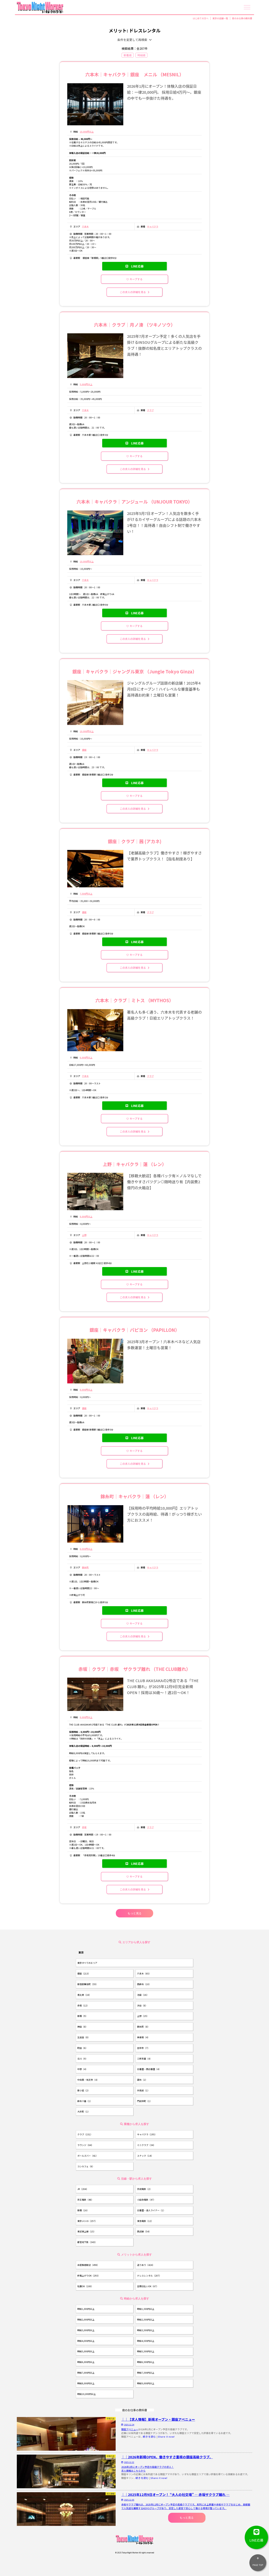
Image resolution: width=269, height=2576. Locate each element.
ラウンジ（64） (85, 2145)
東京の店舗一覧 (220, 18)
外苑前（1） (143, 2090)
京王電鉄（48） (85, 2199)
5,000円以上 (86, 384)
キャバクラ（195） (147, 2134)
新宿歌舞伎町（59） (87, 1984)
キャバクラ (152, 226)
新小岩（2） (83, 2090)
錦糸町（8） (143, 2026)
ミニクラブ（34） (146, 2145)
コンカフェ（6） (85, 2166)
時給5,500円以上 (145, 2351)
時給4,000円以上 (86, 2340)
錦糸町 (85, 1567)
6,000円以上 (86, 1057)
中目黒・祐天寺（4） (88, 2079)
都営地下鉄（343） (87, 2242)
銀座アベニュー (129, 2429)
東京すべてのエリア (87, 1962)
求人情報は (127, 2470)
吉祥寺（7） (143, 2047)
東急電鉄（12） (145, 2220)
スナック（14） (145, 2155)
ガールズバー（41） (87, 2155)
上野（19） (143, 2015)
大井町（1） (83, 2111)
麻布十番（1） (84, 2101)
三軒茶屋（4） (144, 2058)
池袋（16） (143, 1994)
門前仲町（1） (144, 2101)
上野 (84, 1235)
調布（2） (142, 2079)
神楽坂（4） (143, 2037)
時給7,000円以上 (86, 2372)
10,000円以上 (87, 131)
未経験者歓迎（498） (88, 2264)
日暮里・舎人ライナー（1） (151, 2210)
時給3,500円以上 (145, 2330)
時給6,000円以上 (86, 2362)
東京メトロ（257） (87, 2220)
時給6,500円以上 (145, 2362)
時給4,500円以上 (145, 2340)
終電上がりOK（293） (88, 2275)
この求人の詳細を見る (134, 292)
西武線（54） (144, 2231)
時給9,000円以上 (145, 2383)
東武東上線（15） (86, 2231)
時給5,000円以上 (86, 2351)
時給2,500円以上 (145, 2319)
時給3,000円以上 (86, 2330)
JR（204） (82, 2188)
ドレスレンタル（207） (149, 2275)
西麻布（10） (144, 1984)
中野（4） (82, 2069)
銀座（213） (83, 1973)
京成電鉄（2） (144, 2188)
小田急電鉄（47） (146, 2199)
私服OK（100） (85, 2286)
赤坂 (84, 1827)
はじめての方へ (200, 18)
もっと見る (187, 2518)
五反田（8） (83, 2037)
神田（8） (82, 2026)
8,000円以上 (86, 1216)
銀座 (84, 749)
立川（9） (82, 2058)
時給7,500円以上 (145, 2372)
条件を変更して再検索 (134, 39)
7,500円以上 (86, 893)
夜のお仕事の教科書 (242, 18)
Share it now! (166, 2436)
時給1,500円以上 (145, 2308)
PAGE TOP (257, 2560)
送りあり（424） (145, 2264)
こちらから (139, 2470)
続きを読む (149, 2436)
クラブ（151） (84, 2134)
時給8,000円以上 (86, 2383)
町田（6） (82, 2047)
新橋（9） (82, 2015)
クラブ (150, 410)
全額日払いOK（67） (147, 2286)
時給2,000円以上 (86, 2319)
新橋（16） (83, 2210)
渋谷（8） (142, 2005)
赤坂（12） (83, 2005)
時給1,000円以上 (86, 2308)
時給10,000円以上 (86, 2394)
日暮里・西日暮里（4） (149, 2069)
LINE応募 (135, 266)
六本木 (85, 226)
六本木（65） (144, 1973)
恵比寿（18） (84, 1994)
